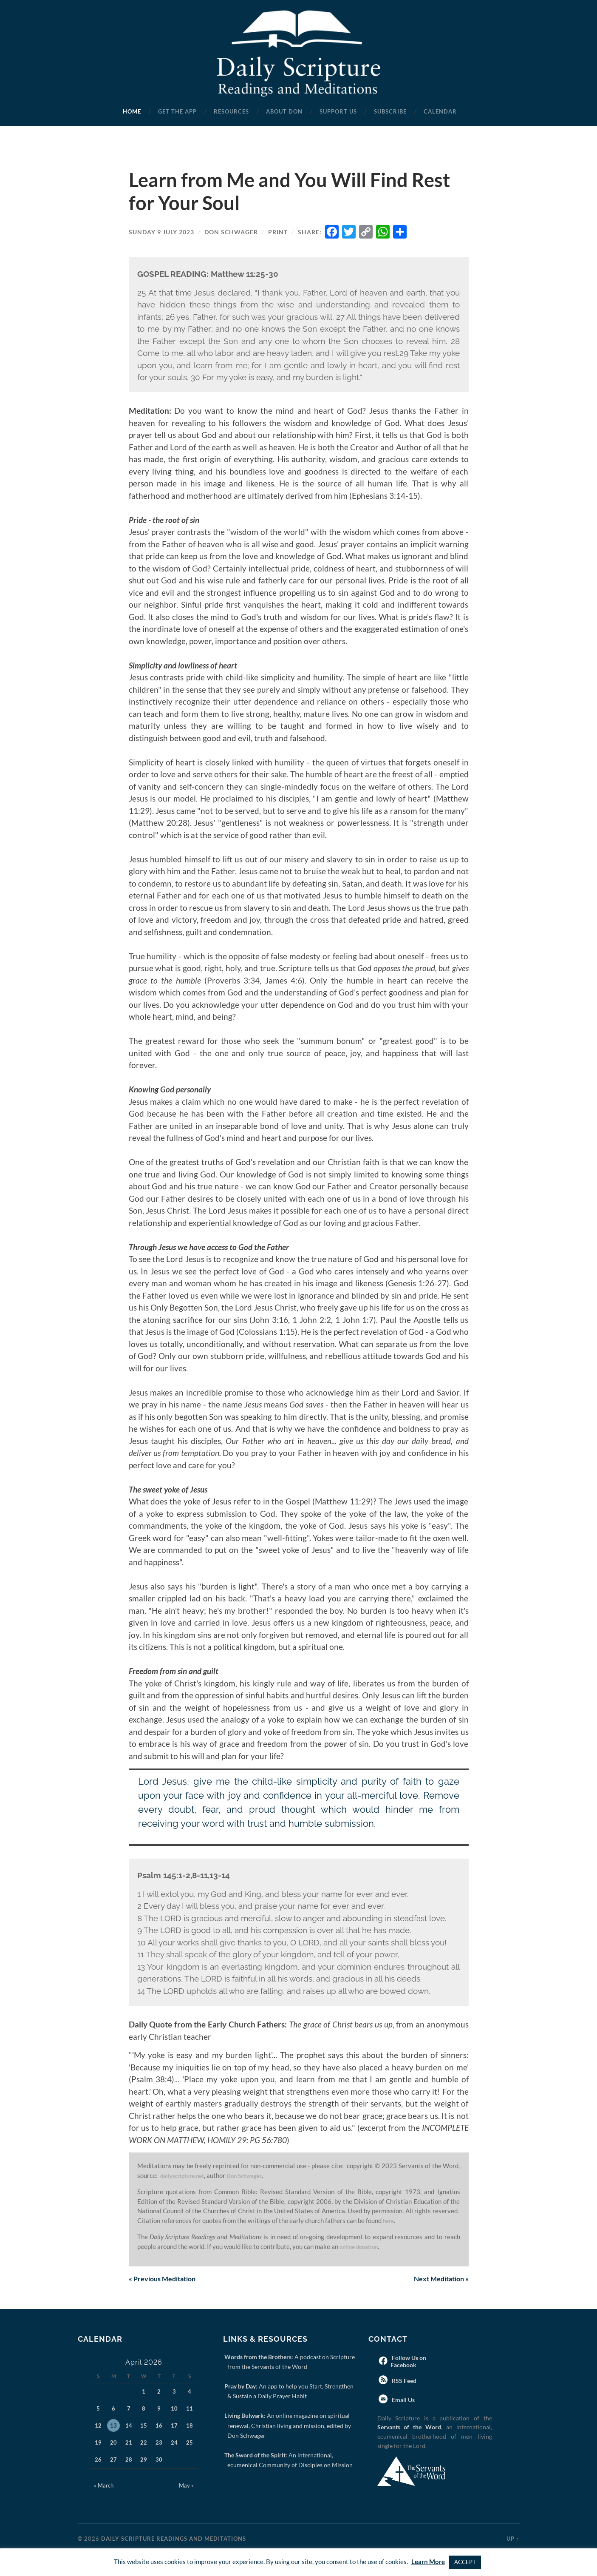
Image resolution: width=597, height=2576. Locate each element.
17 (174, 2426)
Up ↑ (512, 2539)
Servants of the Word (409, 2427)
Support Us (338, 111)
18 (189, 2426)
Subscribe (390, 111)
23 (159, 2443)
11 (189, 2409)
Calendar (440, 111)
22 (143, 2443)
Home (132, 111)
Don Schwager (231, 232)
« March (103, 2486)
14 (128, 2426)
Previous (166, 2279)
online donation (363, 2246)
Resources (231, 111)
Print (278, 232)
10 (174, 2409)
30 (159, 2460)
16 (159, 2426)
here (389, 2220)
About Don (284, 111)
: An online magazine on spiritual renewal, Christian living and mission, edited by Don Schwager (289, 2426)
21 (128, 2443)
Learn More (428, 2561)
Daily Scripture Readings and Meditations (173, 2539)
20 (113, 2443)
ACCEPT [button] (465, 2562)
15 (143, 2426)
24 (174, 2443)
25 (189, 2443)
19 (98, 2443)
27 (113, 2460)
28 (128, 2460)
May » (186, 2486)
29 (143, 2460)
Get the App (177, 111)
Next (438, 2279)
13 (113, 2426)
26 (98, 2460)
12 (98, 2426)
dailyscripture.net (185, 2175)
